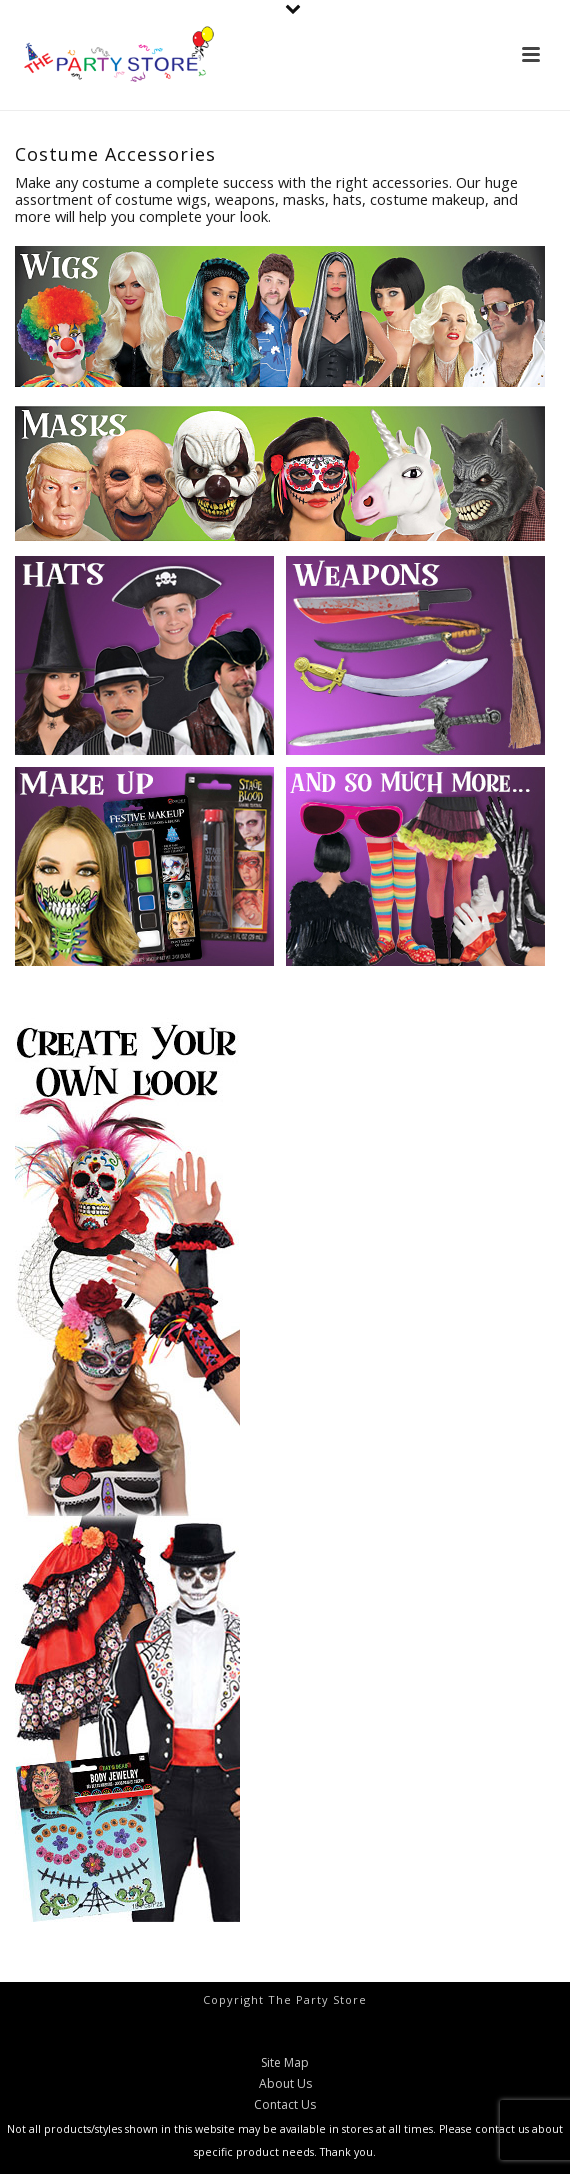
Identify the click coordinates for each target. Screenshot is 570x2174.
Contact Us (285, 2105)
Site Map (285, 2063)
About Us (285, 2084)
